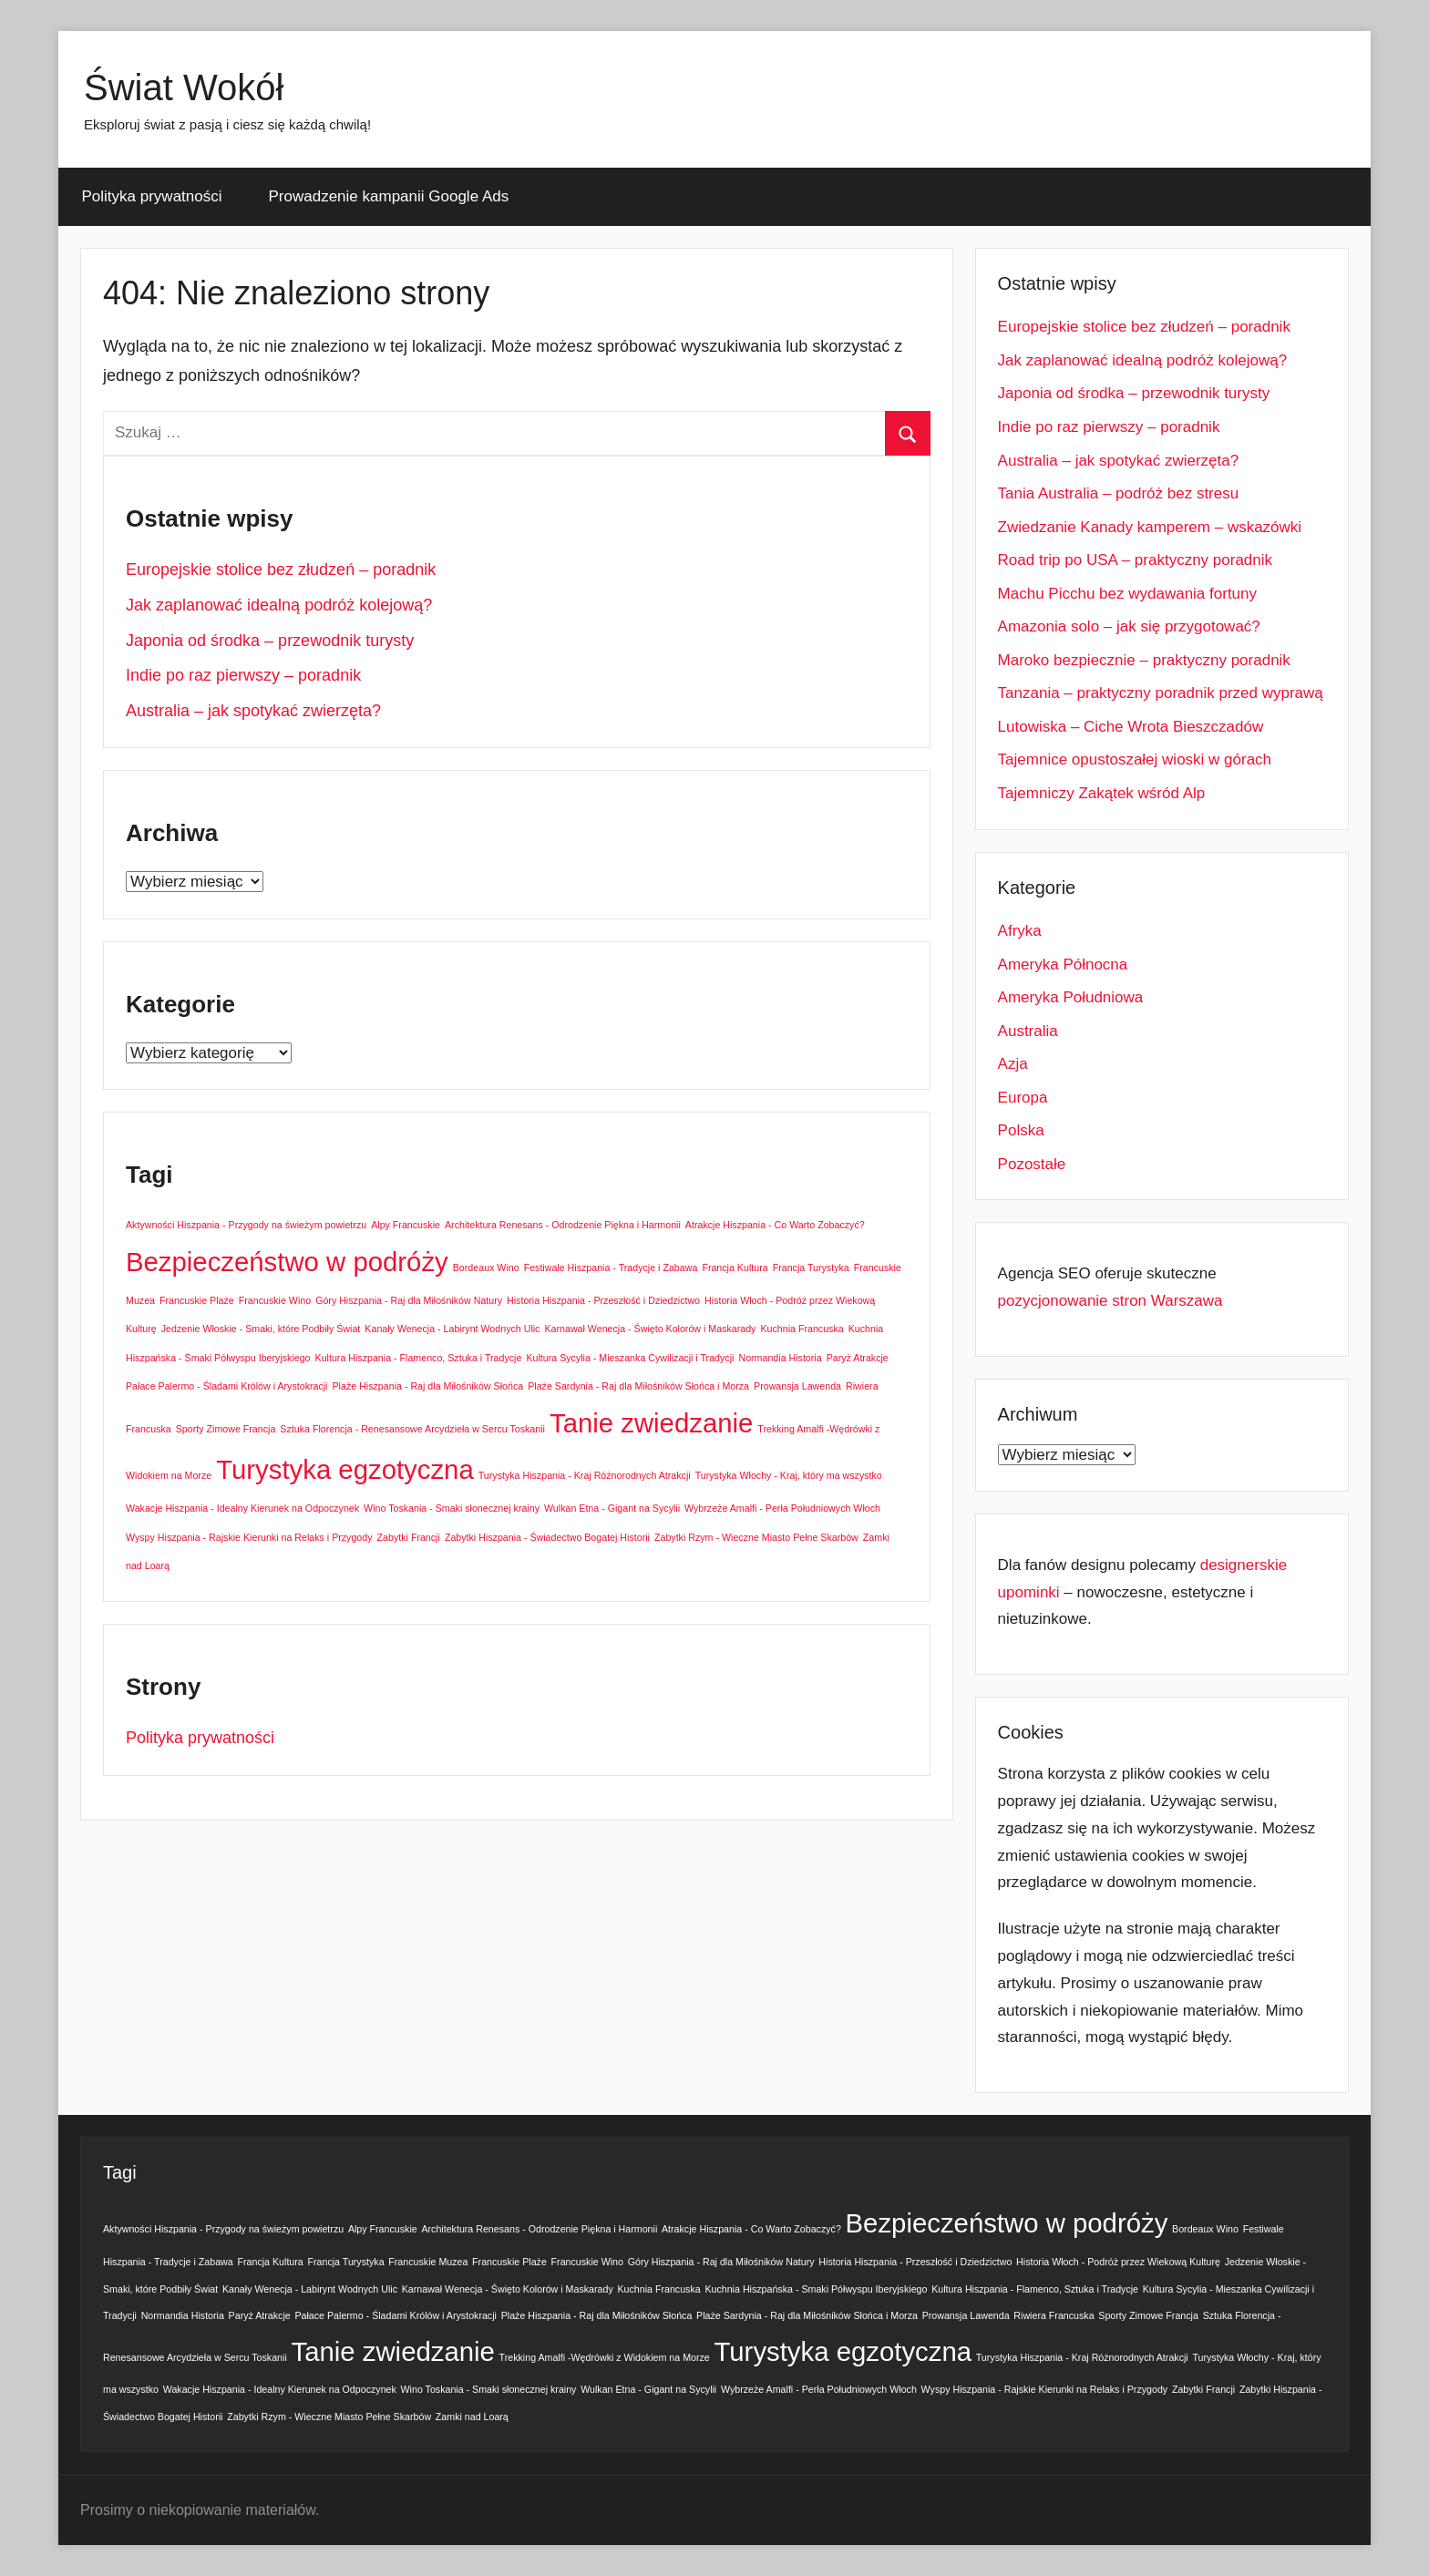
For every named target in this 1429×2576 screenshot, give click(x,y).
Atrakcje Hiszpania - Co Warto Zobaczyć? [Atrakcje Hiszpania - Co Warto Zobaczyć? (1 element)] (775, 1224)
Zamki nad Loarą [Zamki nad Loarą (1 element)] (472, 2416)
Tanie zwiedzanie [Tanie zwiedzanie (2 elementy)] (651, 1423)
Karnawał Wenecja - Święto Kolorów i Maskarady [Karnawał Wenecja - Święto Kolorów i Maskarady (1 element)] (650, 1328)
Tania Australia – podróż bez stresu (1118, 493)
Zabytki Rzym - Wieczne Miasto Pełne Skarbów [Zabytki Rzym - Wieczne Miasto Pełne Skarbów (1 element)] (756, 1537)
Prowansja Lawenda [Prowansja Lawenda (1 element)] (797, 1385)
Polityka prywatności (152, 196)
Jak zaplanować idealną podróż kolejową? (279, 605)
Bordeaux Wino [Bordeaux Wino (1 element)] (486, 1267)
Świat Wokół (183, 87)
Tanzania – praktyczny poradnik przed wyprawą (1160, 693)
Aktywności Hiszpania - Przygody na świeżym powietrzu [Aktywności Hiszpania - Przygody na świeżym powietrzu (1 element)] (246, 1224)
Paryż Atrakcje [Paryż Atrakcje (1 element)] (858, 1357)
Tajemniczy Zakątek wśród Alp (1102, 793)
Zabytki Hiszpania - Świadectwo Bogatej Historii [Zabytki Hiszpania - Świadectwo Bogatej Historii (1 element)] (547, 1537)
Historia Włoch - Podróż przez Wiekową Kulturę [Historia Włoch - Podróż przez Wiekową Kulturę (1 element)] (1118, 2261)
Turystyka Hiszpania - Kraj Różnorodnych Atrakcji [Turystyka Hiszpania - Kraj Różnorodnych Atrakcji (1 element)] (584, 1475)
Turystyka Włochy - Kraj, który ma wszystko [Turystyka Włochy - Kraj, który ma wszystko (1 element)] (788, 1475)
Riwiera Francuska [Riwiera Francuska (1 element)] (1053, 2315)
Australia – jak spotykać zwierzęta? (253, 711)
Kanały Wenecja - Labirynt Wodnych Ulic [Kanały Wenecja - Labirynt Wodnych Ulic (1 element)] (452, 1328)
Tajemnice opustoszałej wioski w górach (1134, 759)
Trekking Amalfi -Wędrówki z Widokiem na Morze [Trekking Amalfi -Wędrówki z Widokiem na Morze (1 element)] (604, 2357)
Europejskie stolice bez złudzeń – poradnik (281, 569)
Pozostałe (1032, 1164)
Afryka (1020, 930)
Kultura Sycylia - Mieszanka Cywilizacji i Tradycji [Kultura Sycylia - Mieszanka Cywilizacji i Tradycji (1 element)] (630, 1357)
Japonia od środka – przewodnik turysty (270, 640)
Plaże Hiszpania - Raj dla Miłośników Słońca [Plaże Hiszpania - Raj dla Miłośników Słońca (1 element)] (428, 1385)
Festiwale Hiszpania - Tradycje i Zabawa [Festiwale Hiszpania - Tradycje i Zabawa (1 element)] (611, 1267)
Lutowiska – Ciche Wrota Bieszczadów (1131, 726)
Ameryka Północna (1063, 964)
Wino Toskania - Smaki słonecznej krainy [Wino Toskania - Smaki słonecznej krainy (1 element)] (452, 1508)
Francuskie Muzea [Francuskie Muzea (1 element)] (428, 2261)
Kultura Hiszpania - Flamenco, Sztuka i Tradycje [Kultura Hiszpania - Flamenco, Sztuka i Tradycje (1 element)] (418, 1357)
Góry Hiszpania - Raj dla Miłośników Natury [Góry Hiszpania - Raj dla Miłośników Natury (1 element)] (408, 1300)
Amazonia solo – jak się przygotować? (1129, 626)
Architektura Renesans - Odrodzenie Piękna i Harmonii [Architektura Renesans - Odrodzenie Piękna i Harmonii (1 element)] (563, 1224)
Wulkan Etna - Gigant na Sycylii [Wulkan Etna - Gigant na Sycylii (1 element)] (612, 1508)
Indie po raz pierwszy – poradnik (243, 675)
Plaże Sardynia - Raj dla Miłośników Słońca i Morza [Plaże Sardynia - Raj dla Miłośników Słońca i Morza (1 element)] (638, 1385)
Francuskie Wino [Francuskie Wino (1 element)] (275, 1300)
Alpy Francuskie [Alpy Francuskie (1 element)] (405, 1224)
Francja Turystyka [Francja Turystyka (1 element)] (811, 1267)
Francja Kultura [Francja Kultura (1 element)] (734, 1267)
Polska (1021, 1130)
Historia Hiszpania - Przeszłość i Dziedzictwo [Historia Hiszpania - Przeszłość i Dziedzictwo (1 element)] (603, 1300)
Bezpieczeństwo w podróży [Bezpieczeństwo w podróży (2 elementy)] (287, 1262)
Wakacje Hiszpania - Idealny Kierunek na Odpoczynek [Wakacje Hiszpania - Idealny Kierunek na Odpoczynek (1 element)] (242, 1508)
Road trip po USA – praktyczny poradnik (1135, 560)
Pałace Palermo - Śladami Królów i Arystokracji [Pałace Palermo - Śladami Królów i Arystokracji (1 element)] (227, 1385)
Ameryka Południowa (1071, 997)
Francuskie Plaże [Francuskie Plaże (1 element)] (196, 1300)
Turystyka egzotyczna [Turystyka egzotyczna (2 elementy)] (345, 1469)
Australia (1028, 1031)
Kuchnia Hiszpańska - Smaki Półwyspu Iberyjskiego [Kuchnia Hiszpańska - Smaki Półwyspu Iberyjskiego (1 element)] (815, 2289)
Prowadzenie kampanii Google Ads (389, 196)
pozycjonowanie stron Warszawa (1110, 1300)
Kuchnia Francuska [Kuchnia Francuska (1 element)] (801, 1328)
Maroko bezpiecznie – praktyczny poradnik (1144, 660)
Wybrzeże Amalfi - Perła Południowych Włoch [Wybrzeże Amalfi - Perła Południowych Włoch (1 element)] (782, 1508)
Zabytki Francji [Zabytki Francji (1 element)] (408, 1537)
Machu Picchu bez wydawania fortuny (1127, 593)
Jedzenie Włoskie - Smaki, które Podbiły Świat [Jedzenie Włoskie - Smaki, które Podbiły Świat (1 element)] (261, 1328)
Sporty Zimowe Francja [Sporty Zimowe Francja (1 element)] (226, 1428)
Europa (1023, 1097)
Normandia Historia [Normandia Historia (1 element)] (779, 1357)
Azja (1013, 1063)
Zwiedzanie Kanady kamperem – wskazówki (1150, 527)
